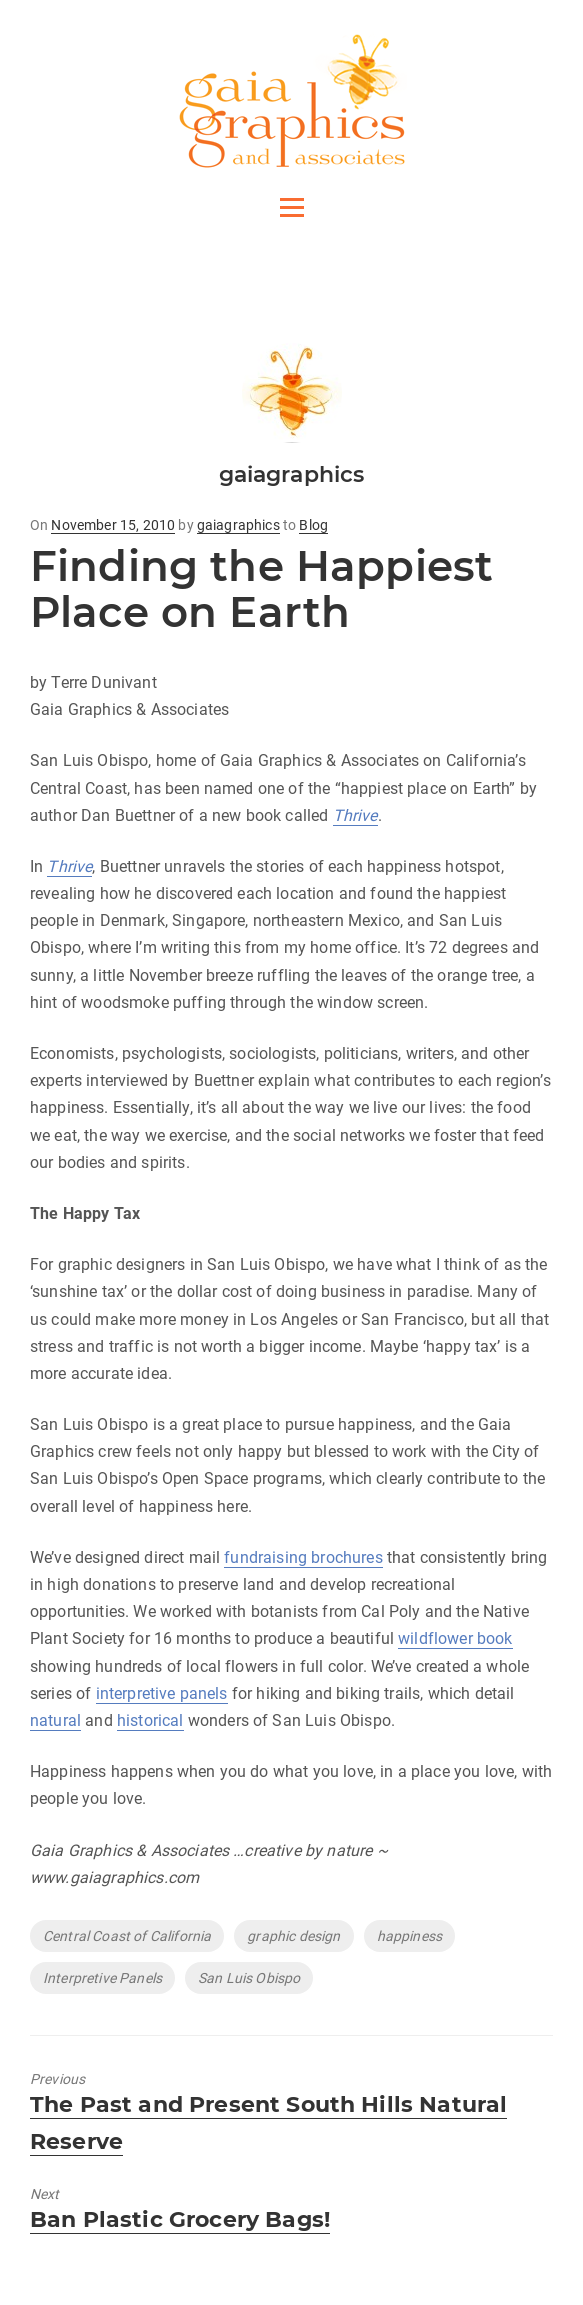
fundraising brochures (303, 1557)
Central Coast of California (127, 1936)
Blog (313, 525)
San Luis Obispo (249, 1978)
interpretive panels (162, 1693)
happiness (409, 1936)
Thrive (355, 815)
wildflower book (455, 1638)
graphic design (293, 1936)
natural (55, 1720)
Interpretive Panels (102, 1978)
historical (150, 1720)
